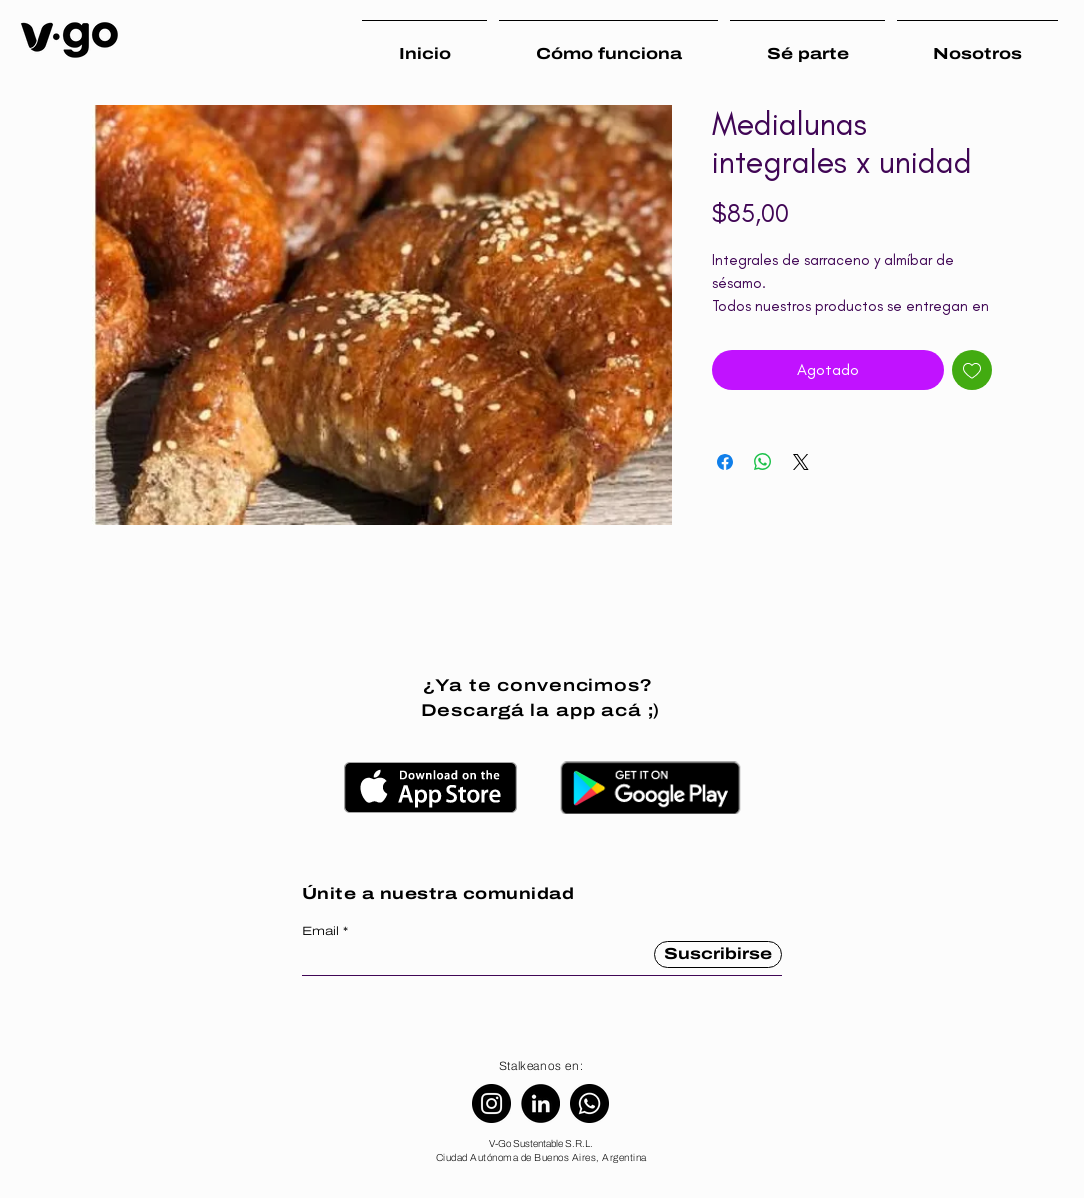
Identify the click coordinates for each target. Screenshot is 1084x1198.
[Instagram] (491, 1103)
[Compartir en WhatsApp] (763, 462)
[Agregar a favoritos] (972, 370)
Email (320, 931)
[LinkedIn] (540, 1103)
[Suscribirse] (718, 954)
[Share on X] (801, 462)
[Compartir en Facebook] (725, 462)
